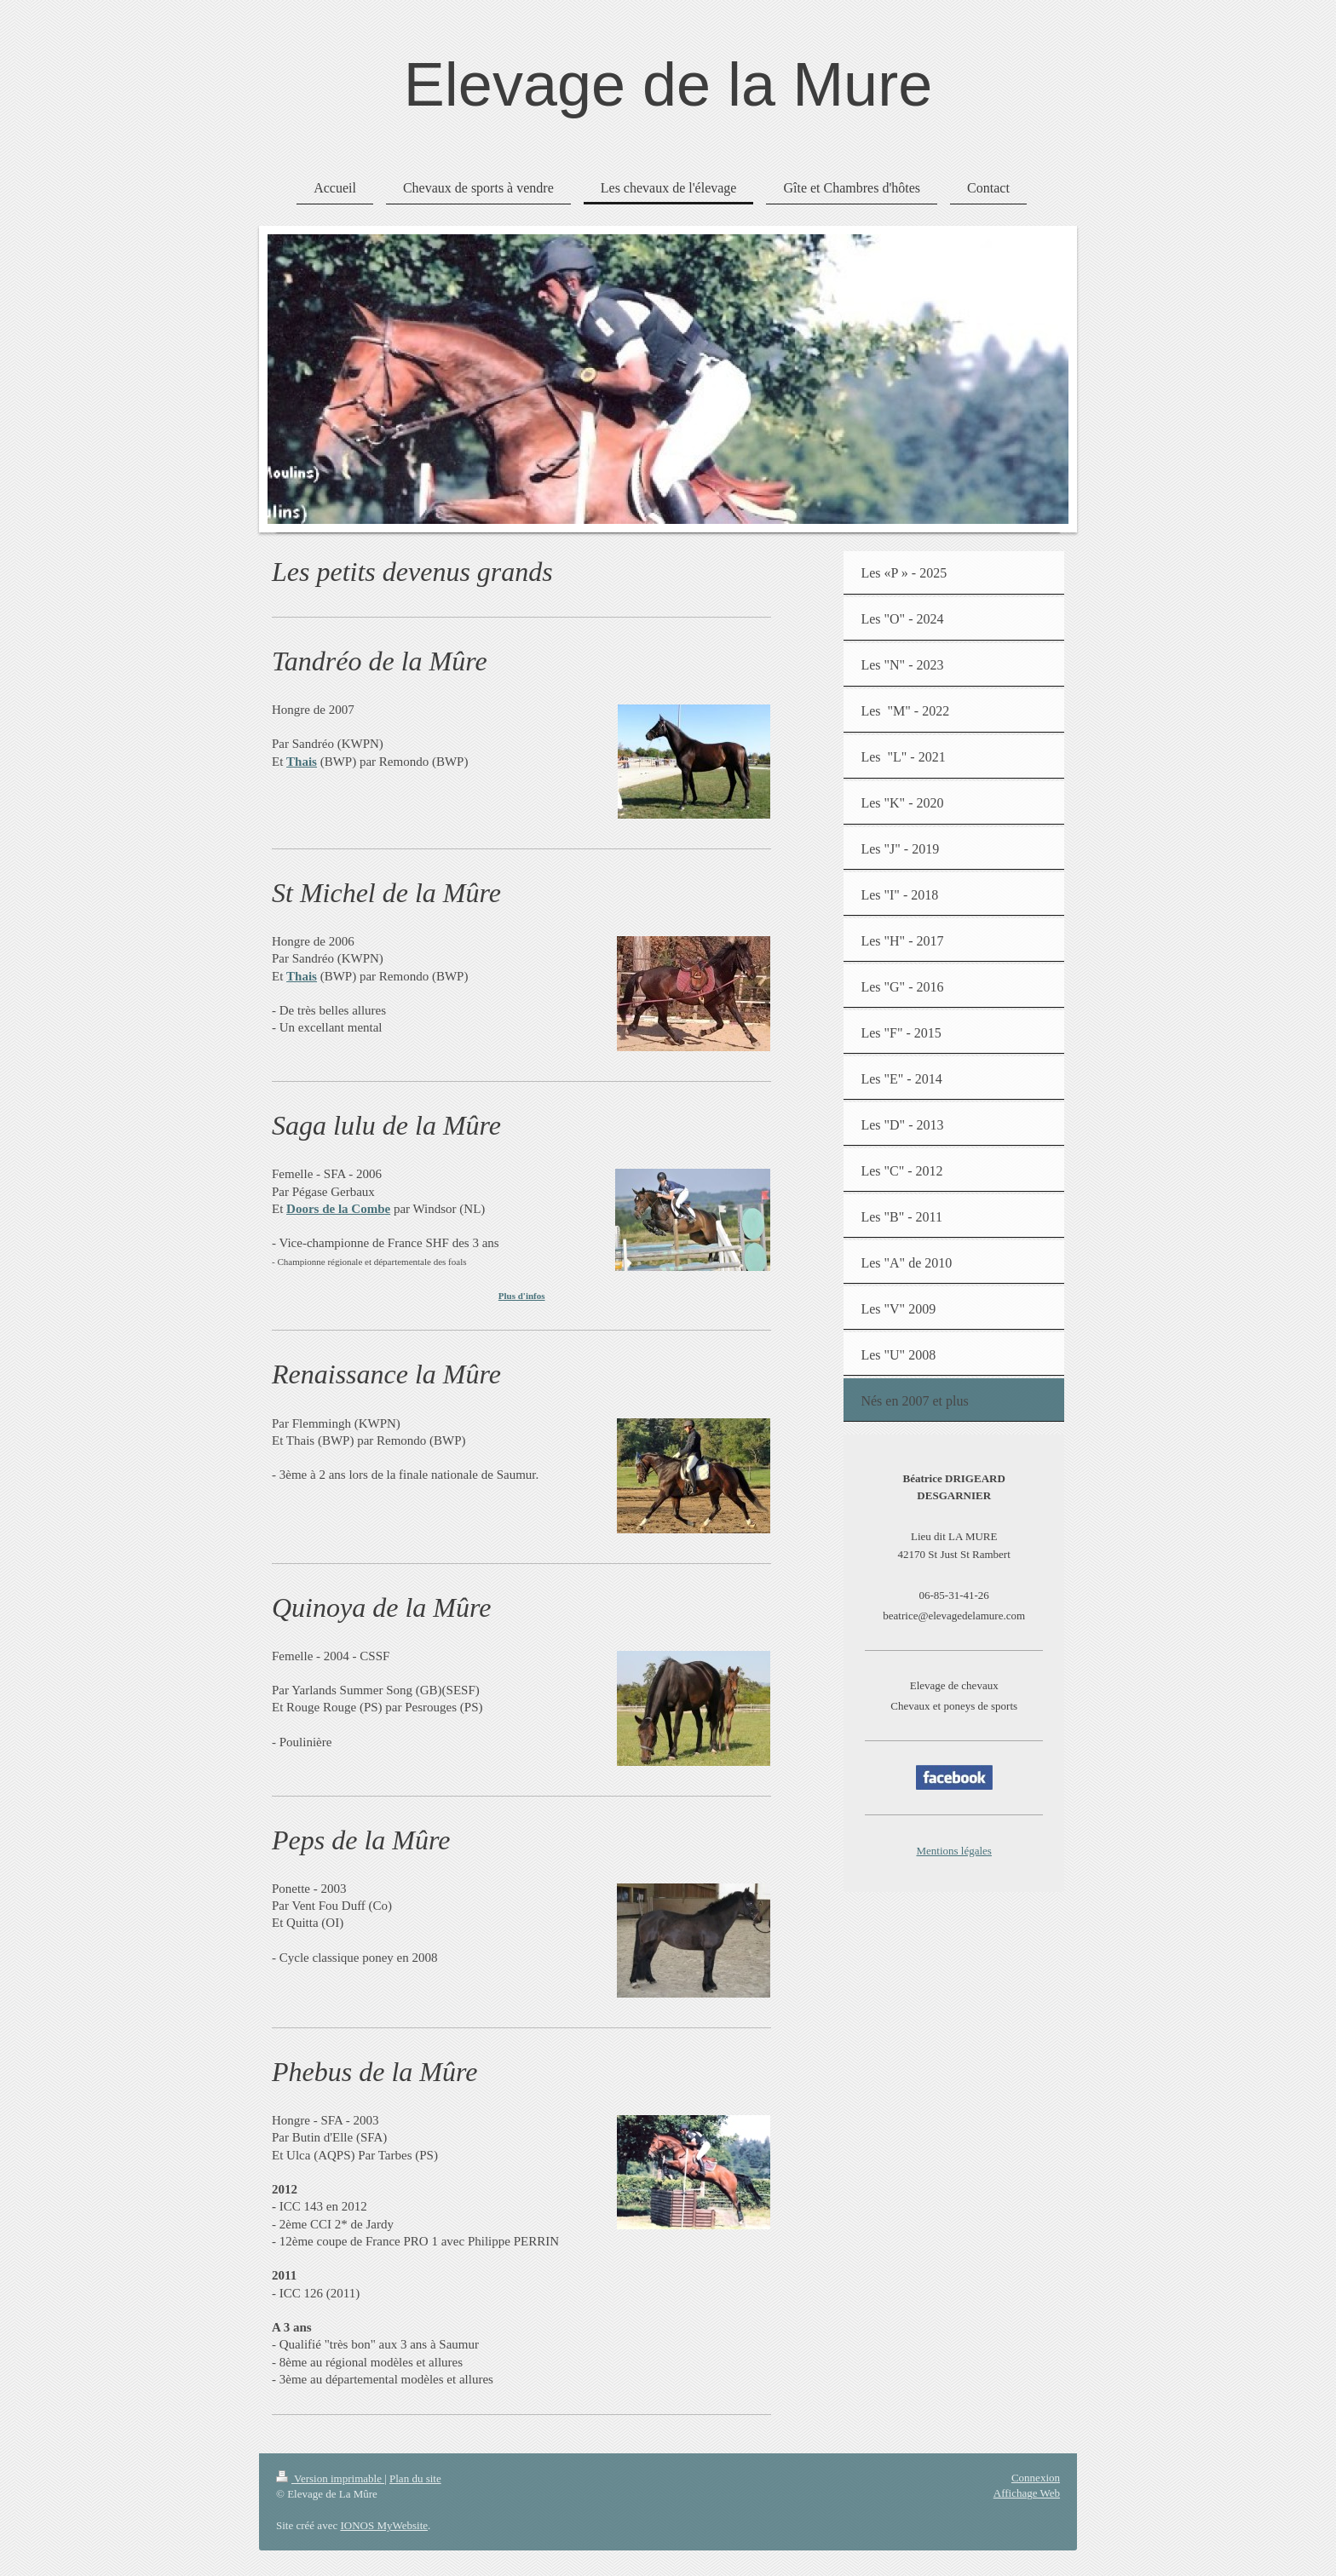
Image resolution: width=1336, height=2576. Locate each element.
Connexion (1035, 2477)
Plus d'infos (521, 1296)
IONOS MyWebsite (384, 2525)
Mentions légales (953, 1850)
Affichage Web (1026, 2493)
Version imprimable (330, 2478)
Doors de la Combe (338, 1209)
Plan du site (415, 2478)
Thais (301, 761)
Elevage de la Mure (668, 84)
